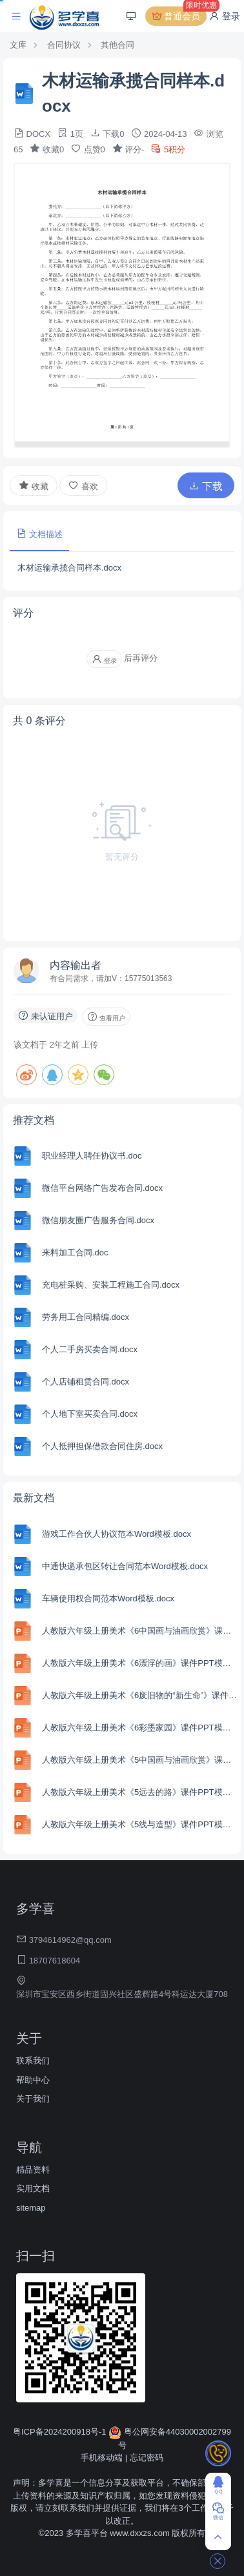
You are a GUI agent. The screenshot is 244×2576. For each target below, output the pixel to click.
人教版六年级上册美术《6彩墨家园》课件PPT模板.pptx (140, 1727)
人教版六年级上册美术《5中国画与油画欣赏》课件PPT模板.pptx (140, 1760)
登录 (224, 16)
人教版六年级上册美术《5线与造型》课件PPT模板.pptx (140, 1824)
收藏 (33, 485)
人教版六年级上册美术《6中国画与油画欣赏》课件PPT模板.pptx (140, 1631)
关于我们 (33, 2099)
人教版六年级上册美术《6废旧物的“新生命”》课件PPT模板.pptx (140, 1695)
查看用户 (106, 1016)
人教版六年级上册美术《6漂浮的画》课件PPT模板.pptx (140, 1663)
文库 (18, 45)
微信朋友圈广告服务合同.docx (98, 1220)
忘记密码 (146, 2457)
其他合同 (117, 45)
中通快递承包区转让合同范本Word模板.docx (125, 1566)
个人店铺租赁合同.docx (85, 1381)
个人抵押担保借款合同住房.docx (102, 1446)
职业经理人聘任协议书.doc (92, 1156)
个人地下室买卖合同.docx (89, 1414)
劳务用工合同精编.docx (85, 1317)
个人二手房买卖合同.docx (89, 1349)
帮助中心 (33, 2080)
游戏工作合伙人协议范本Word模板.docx (116, 1534)
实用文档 (33, 2188)
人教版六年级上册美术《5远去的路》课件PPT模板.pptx (140, 1792)
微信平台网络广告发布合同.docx (102, 1188)
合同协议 (64, 45)
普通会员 (179, 16)
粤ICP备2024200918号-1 (60, 2432)
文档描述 (39, 533)
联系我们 (33, 2060)
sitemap (31, 2208)
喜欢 (83, 485)
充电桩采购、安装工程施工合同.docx (110, 1285)
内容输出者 (75, 965)
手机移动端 (102, 2457)
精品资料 (33, 2170)
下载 (206, 486)
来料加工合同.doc (75, 1252)
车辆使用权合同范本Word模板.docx (108, 1598)
